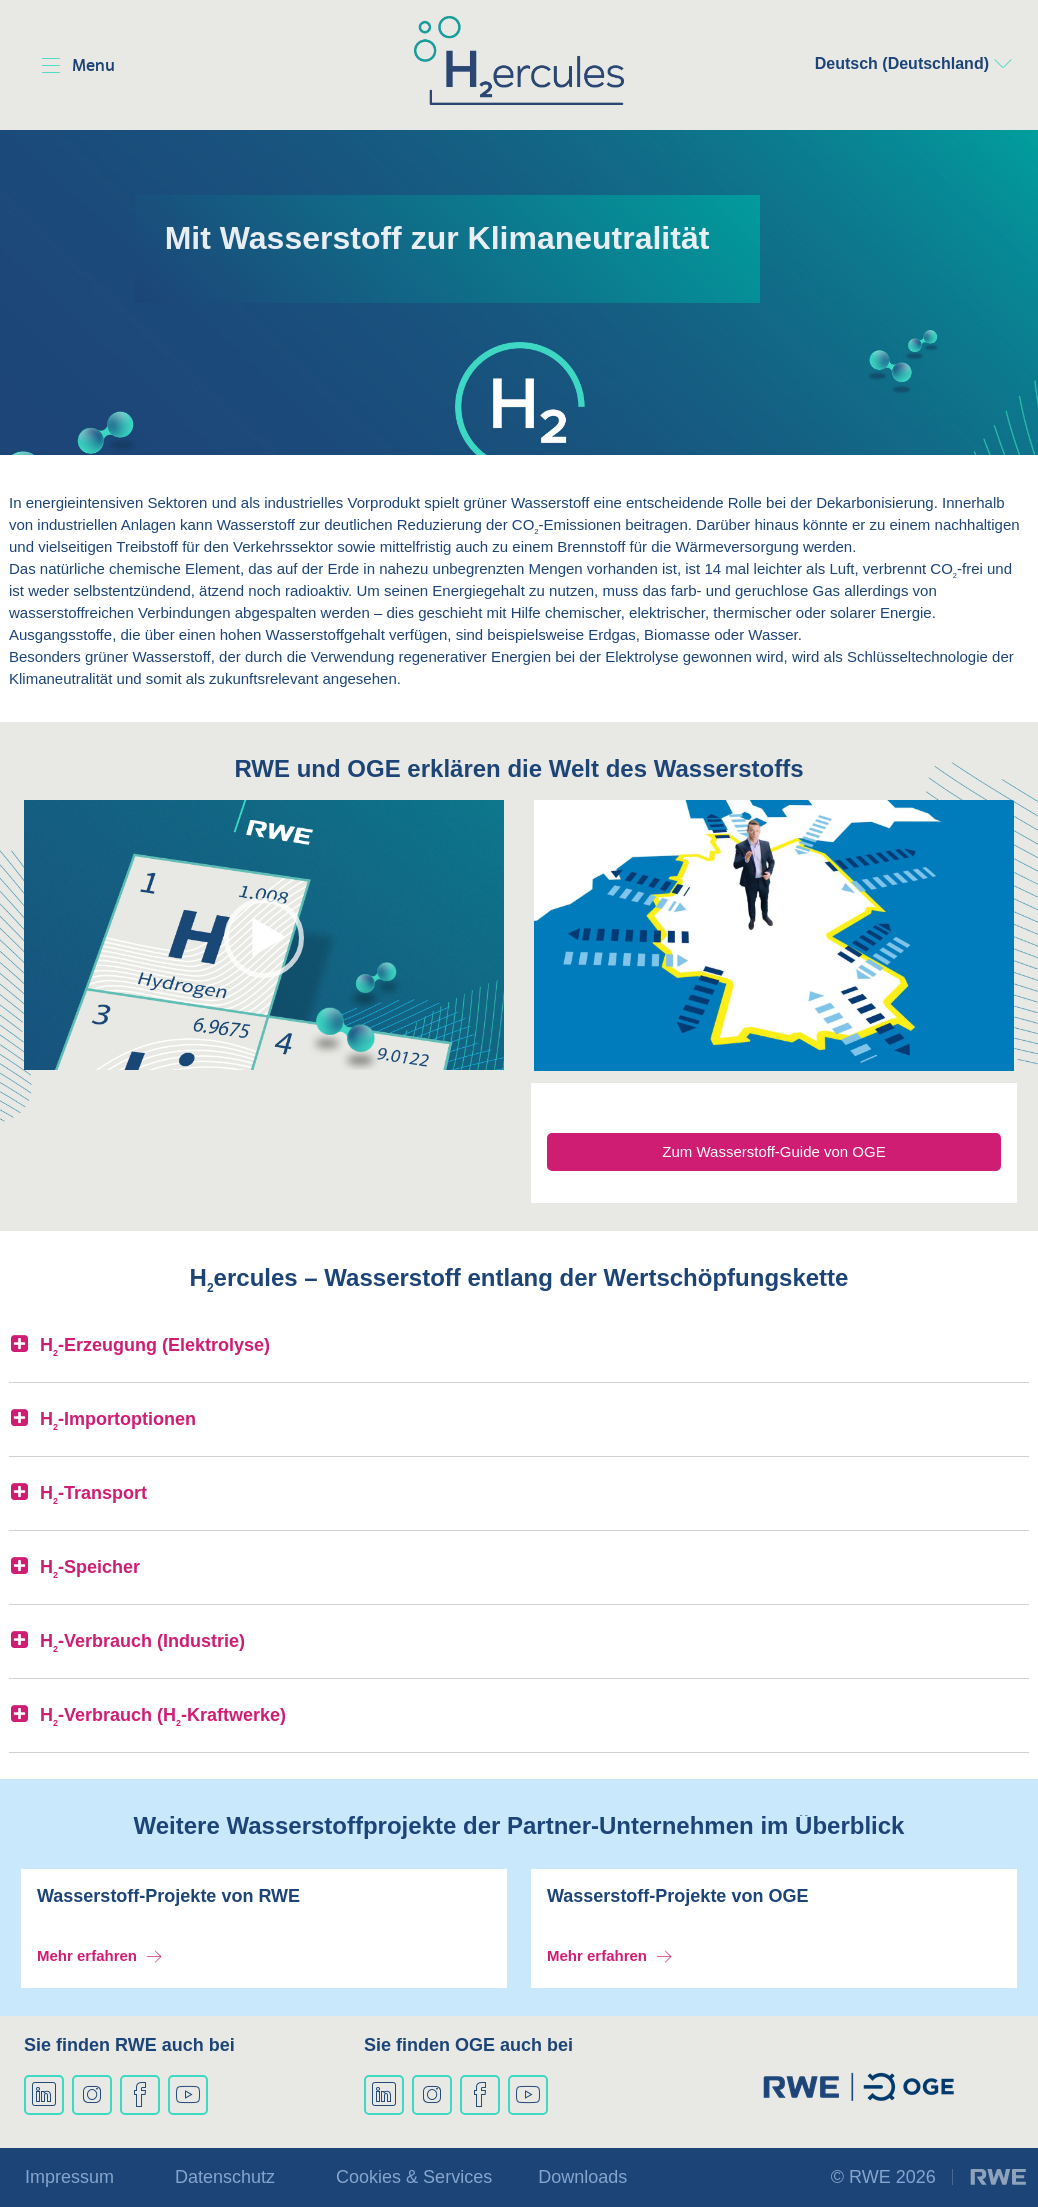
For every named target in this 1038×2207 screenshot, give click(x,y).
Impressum (69, 2177)
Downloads (582, 2177)
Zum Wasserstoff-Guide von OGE (773, 1151)
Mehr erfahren (87, 1955)
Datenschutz (225, 2177)
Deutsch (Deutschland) (902, 63)
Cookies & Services (414, 2177)
